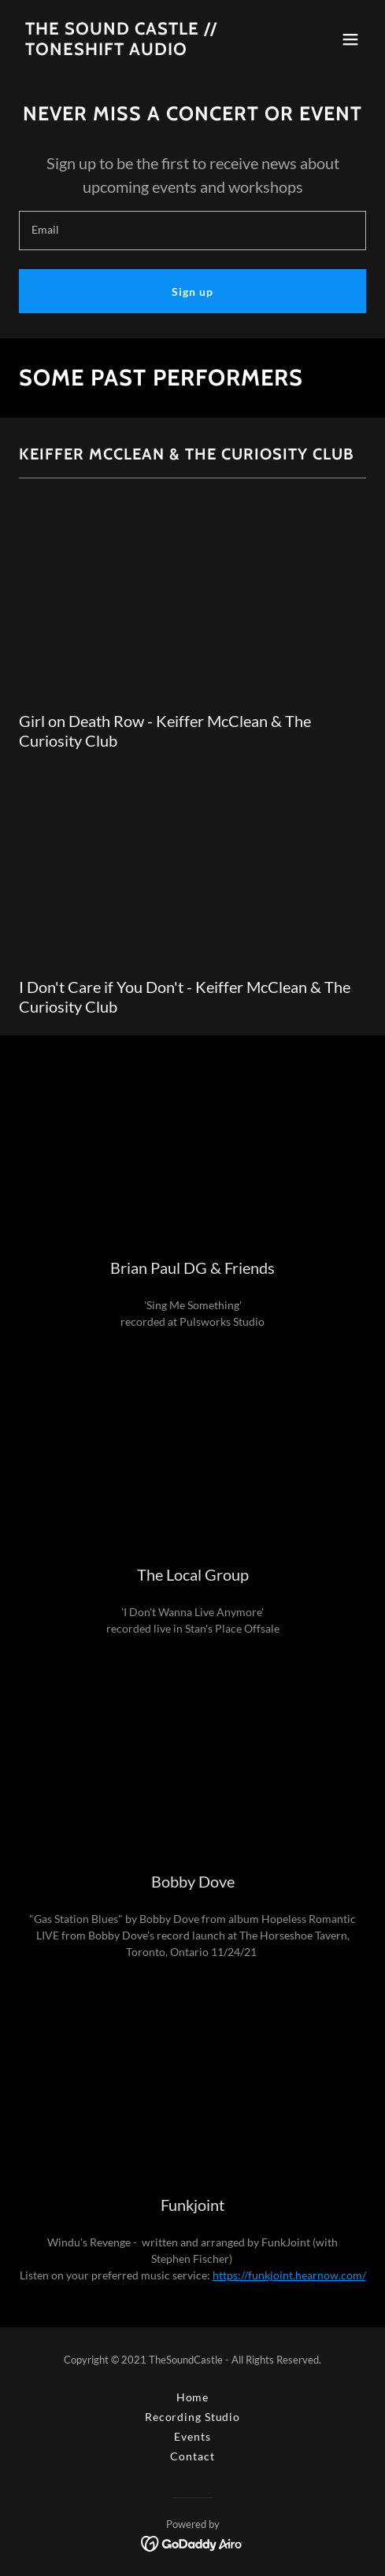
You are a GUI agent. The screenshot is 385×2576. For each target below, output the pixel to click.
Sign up (192, 291)
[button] (350, 39)
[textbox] (192, 230)
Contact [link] (192, 2456)
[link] (121, 50)
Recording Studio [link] (192, 2416)
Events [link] (192, 2436)
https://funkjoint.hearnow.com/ (289, 2275)
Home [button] (192, 2397)
